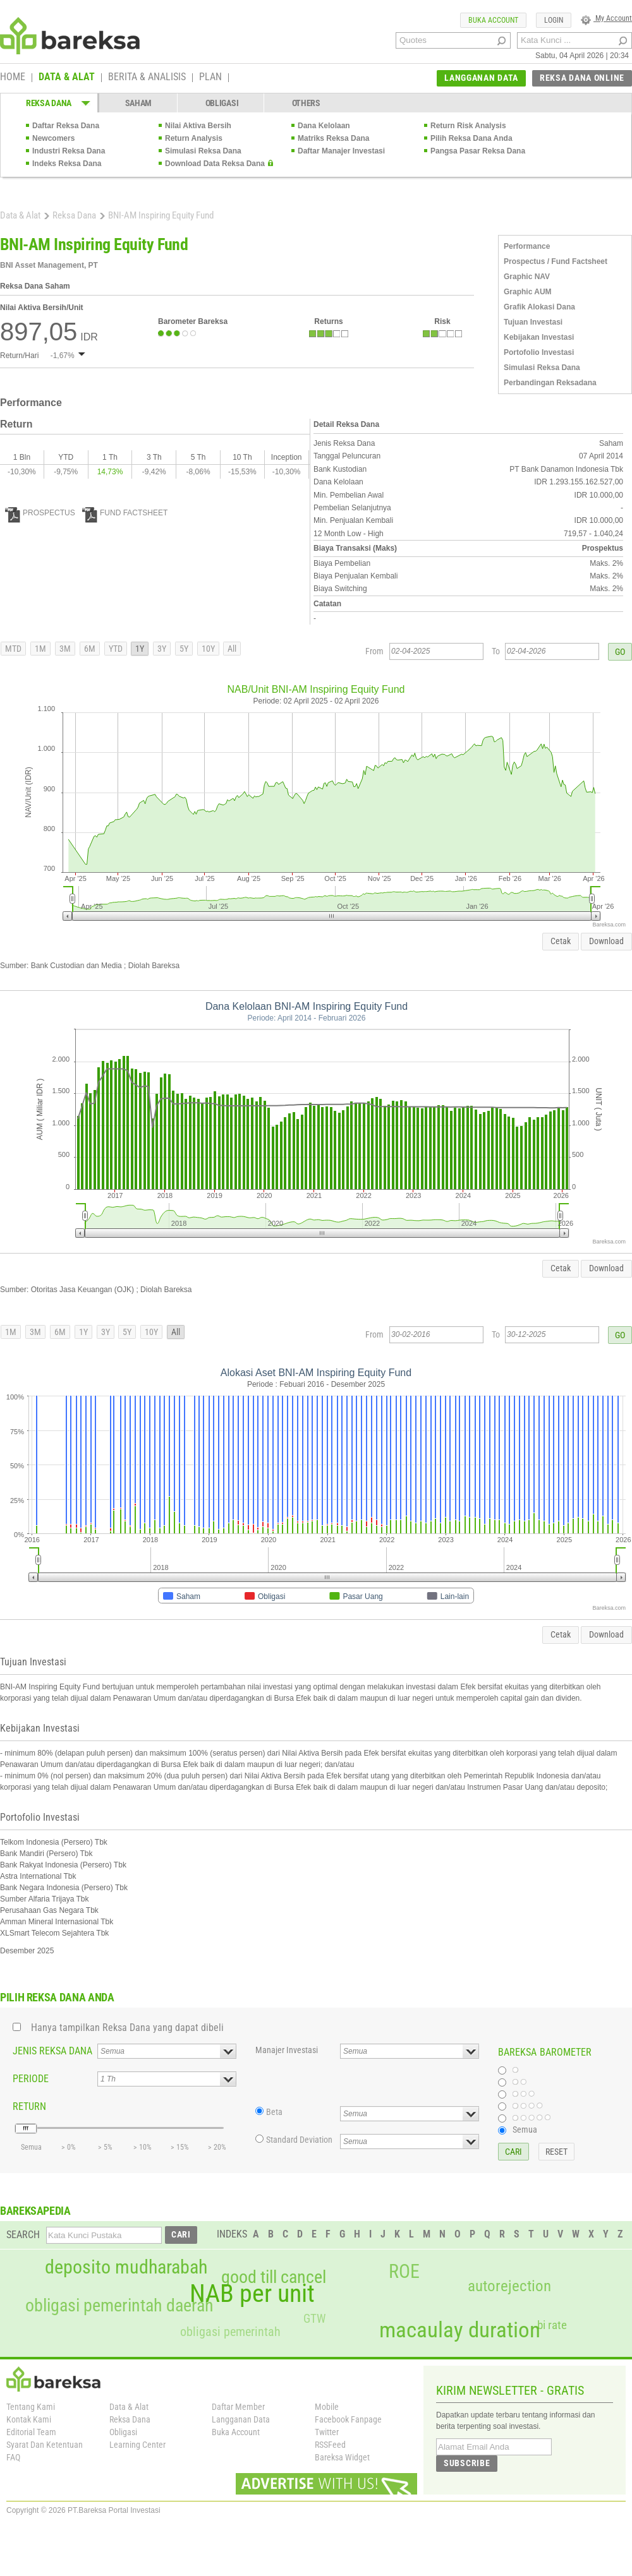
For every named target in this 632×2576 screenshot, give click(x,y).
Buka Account (236, 2432)
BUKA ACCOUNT (493, 20)
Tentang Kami (30, 2407)
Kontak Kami (28, 2419)
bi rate (552, 2325)
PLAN (210, 77)
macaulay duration (459, 2330)
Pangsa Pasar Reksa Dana (477, 151)
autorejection (509, 2286)
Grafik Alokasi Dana (539, 307)
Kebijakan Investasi (539, 337)
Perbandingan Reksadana (550, 382)
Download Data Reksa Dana (215, 163)
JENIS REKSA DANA (52, 2051)
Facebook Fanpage (348, 2419)
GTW (314, 2319)
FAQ (13, 2457)
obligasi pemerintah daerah (119, 2306)
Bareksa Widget (342, 2457)
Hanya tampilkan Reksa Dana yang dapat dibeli (127, 2028)
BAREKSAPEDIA (35, 2210)
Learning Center (137, 2445)
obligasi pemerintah (230, 2331)
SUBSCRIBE (467, 2463)
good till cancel (273, 2277)
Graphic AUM (528, 291)
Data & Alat (20, 215)
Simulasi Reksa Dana (203, 151)
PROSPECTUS (40, 512)
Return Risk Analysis (468, 125)
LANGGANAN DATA (481, 78)
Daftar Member (238, 2407)
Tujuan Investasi (533, 322)
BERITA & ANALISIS (147, 77)
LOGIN (553, 20)
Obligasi (123, 2432)
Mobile (327, 2407)
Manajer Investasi (286, 2050)
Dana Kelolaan (324, 125)
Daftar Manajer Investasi (341, 151)
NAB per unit (252, 2293)
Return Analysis (193, 138)
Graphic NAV (527, 276)
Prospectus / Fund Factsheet (555, 261)
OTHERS (306, 103)
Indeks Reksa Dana (66, 163)
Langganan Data (241, 2419)
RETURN (29, 2106)
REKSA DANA (48, 103)
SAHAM (138, 103)
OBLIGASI (222, 103)
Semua (525, 2129)
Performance (527, 246)
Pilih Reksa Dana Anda (471, 138)
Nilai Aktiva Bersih (198, 125)
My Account (606, 18)
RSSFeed (330, 2445)
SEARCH (23, 2235)
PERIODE (31, 2079)
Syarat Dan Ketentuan (44, 2445)
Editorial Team (31, 2432)
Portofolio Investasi (539, 352)
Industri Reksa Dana (68, 151)
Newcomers (53, 138)
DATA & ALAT (67, 77)
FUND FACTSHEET (124, 512)
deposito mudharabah (126, 2267)
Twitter (327, 2432)
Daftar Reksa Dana (65, 125)
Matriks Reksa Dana (333, 138)
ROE (404, 2271)
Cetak (560, 941)
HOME (12, 77)
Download (606, 941)
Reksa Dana (74, 215)
